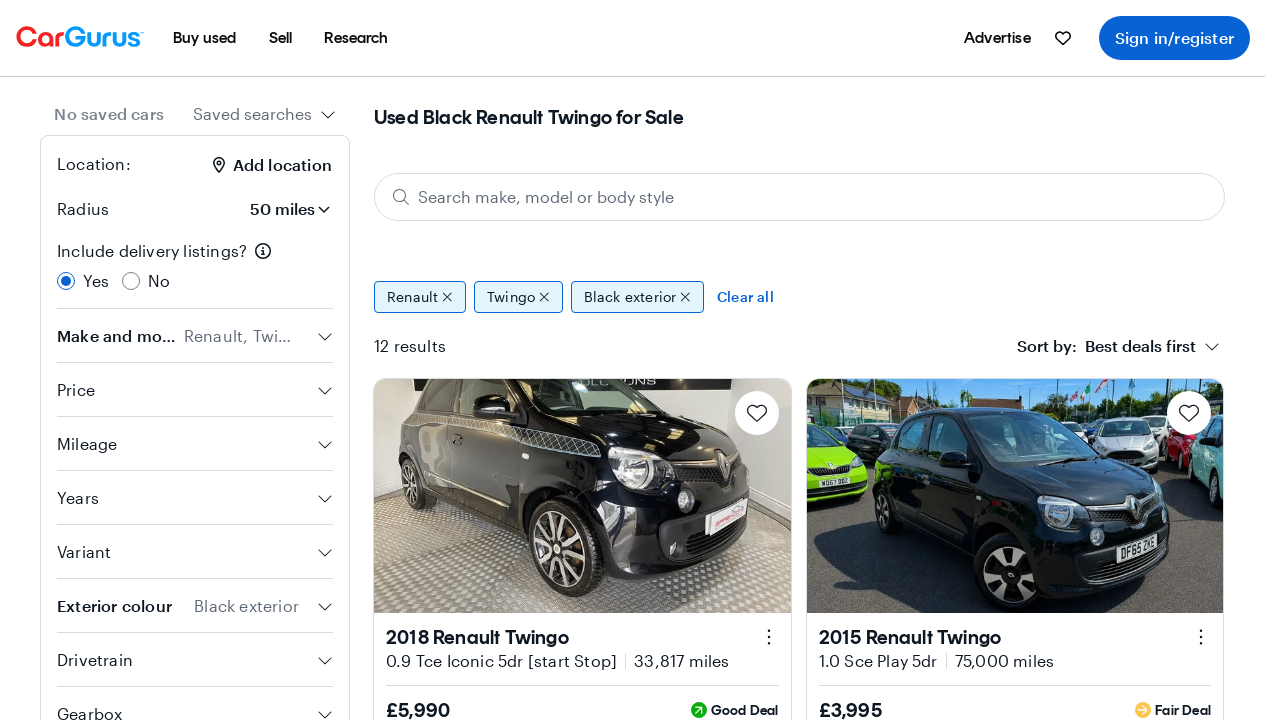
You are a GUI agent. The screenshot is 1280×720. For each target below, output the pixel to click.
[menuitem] (205, 38)
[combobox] (264, 114)
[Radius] (277, 209)
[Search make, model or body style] (799, 197)
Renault (420, 297)
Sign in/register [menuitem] (1174, 37)
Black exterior (637, 297)
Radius (83, 208)
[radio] (66, 281)
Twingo (518, 297)
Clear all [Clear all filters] (745, 296)
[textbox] (1106, 346)
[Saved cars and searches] (1063, 38)
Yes (96, 280)
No (159, 280)
